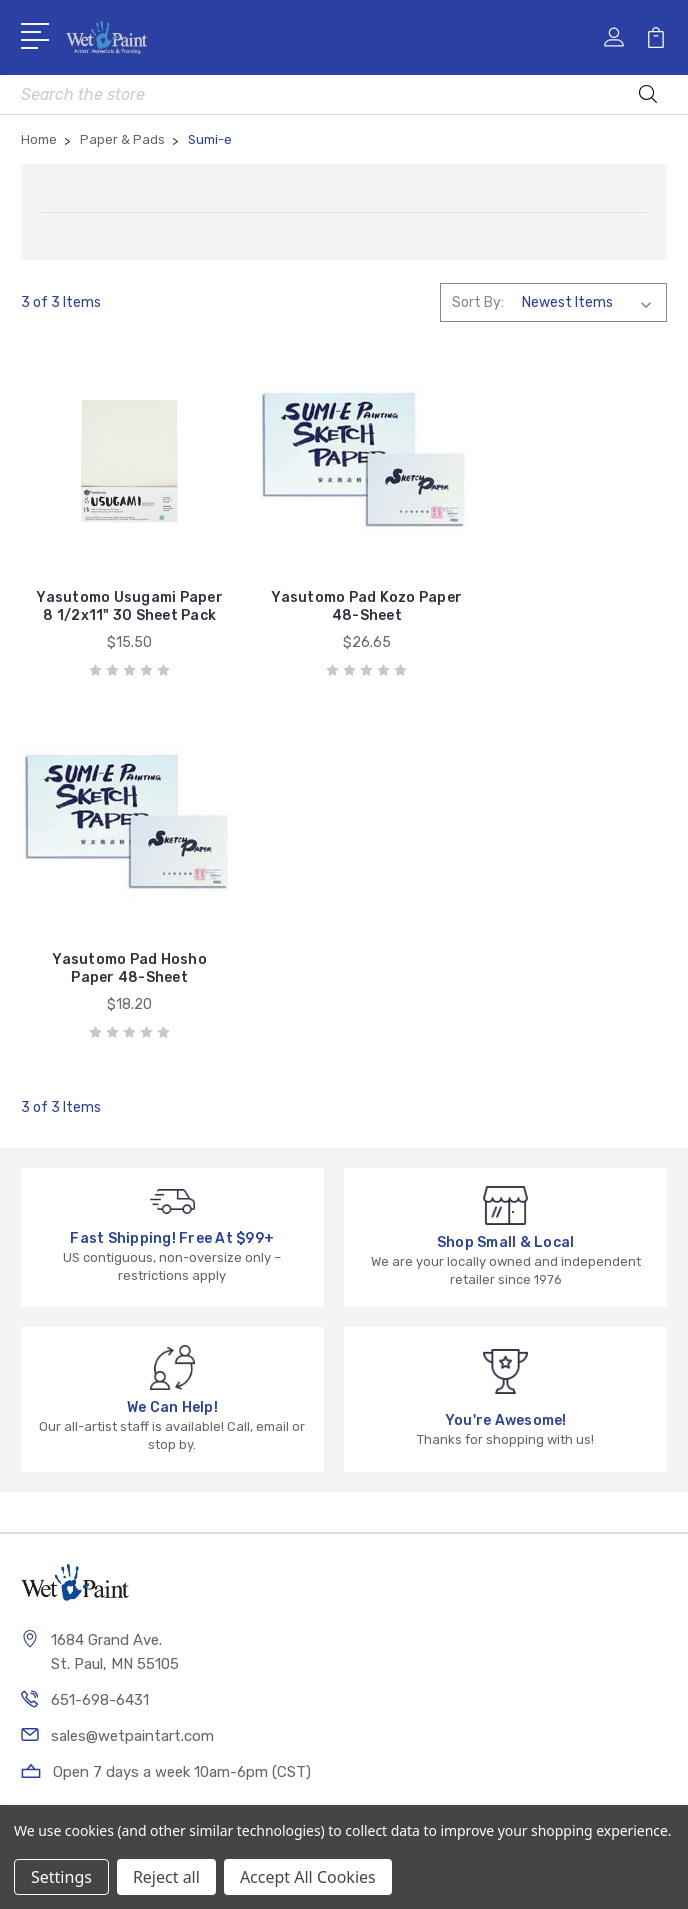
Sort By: (478, 302)
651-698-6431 (100, 1340)
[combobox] (344, 94)
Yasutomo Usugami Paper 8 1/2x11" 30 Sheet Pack (122, 599)
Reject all (166, 1877)
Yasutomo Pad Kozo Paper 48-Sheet (344, 608)
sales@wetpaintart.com (132, 1376)
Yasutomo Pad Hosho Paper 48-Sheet (566, 608)
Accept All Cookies (308, 1877)
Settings (61, 1877)
